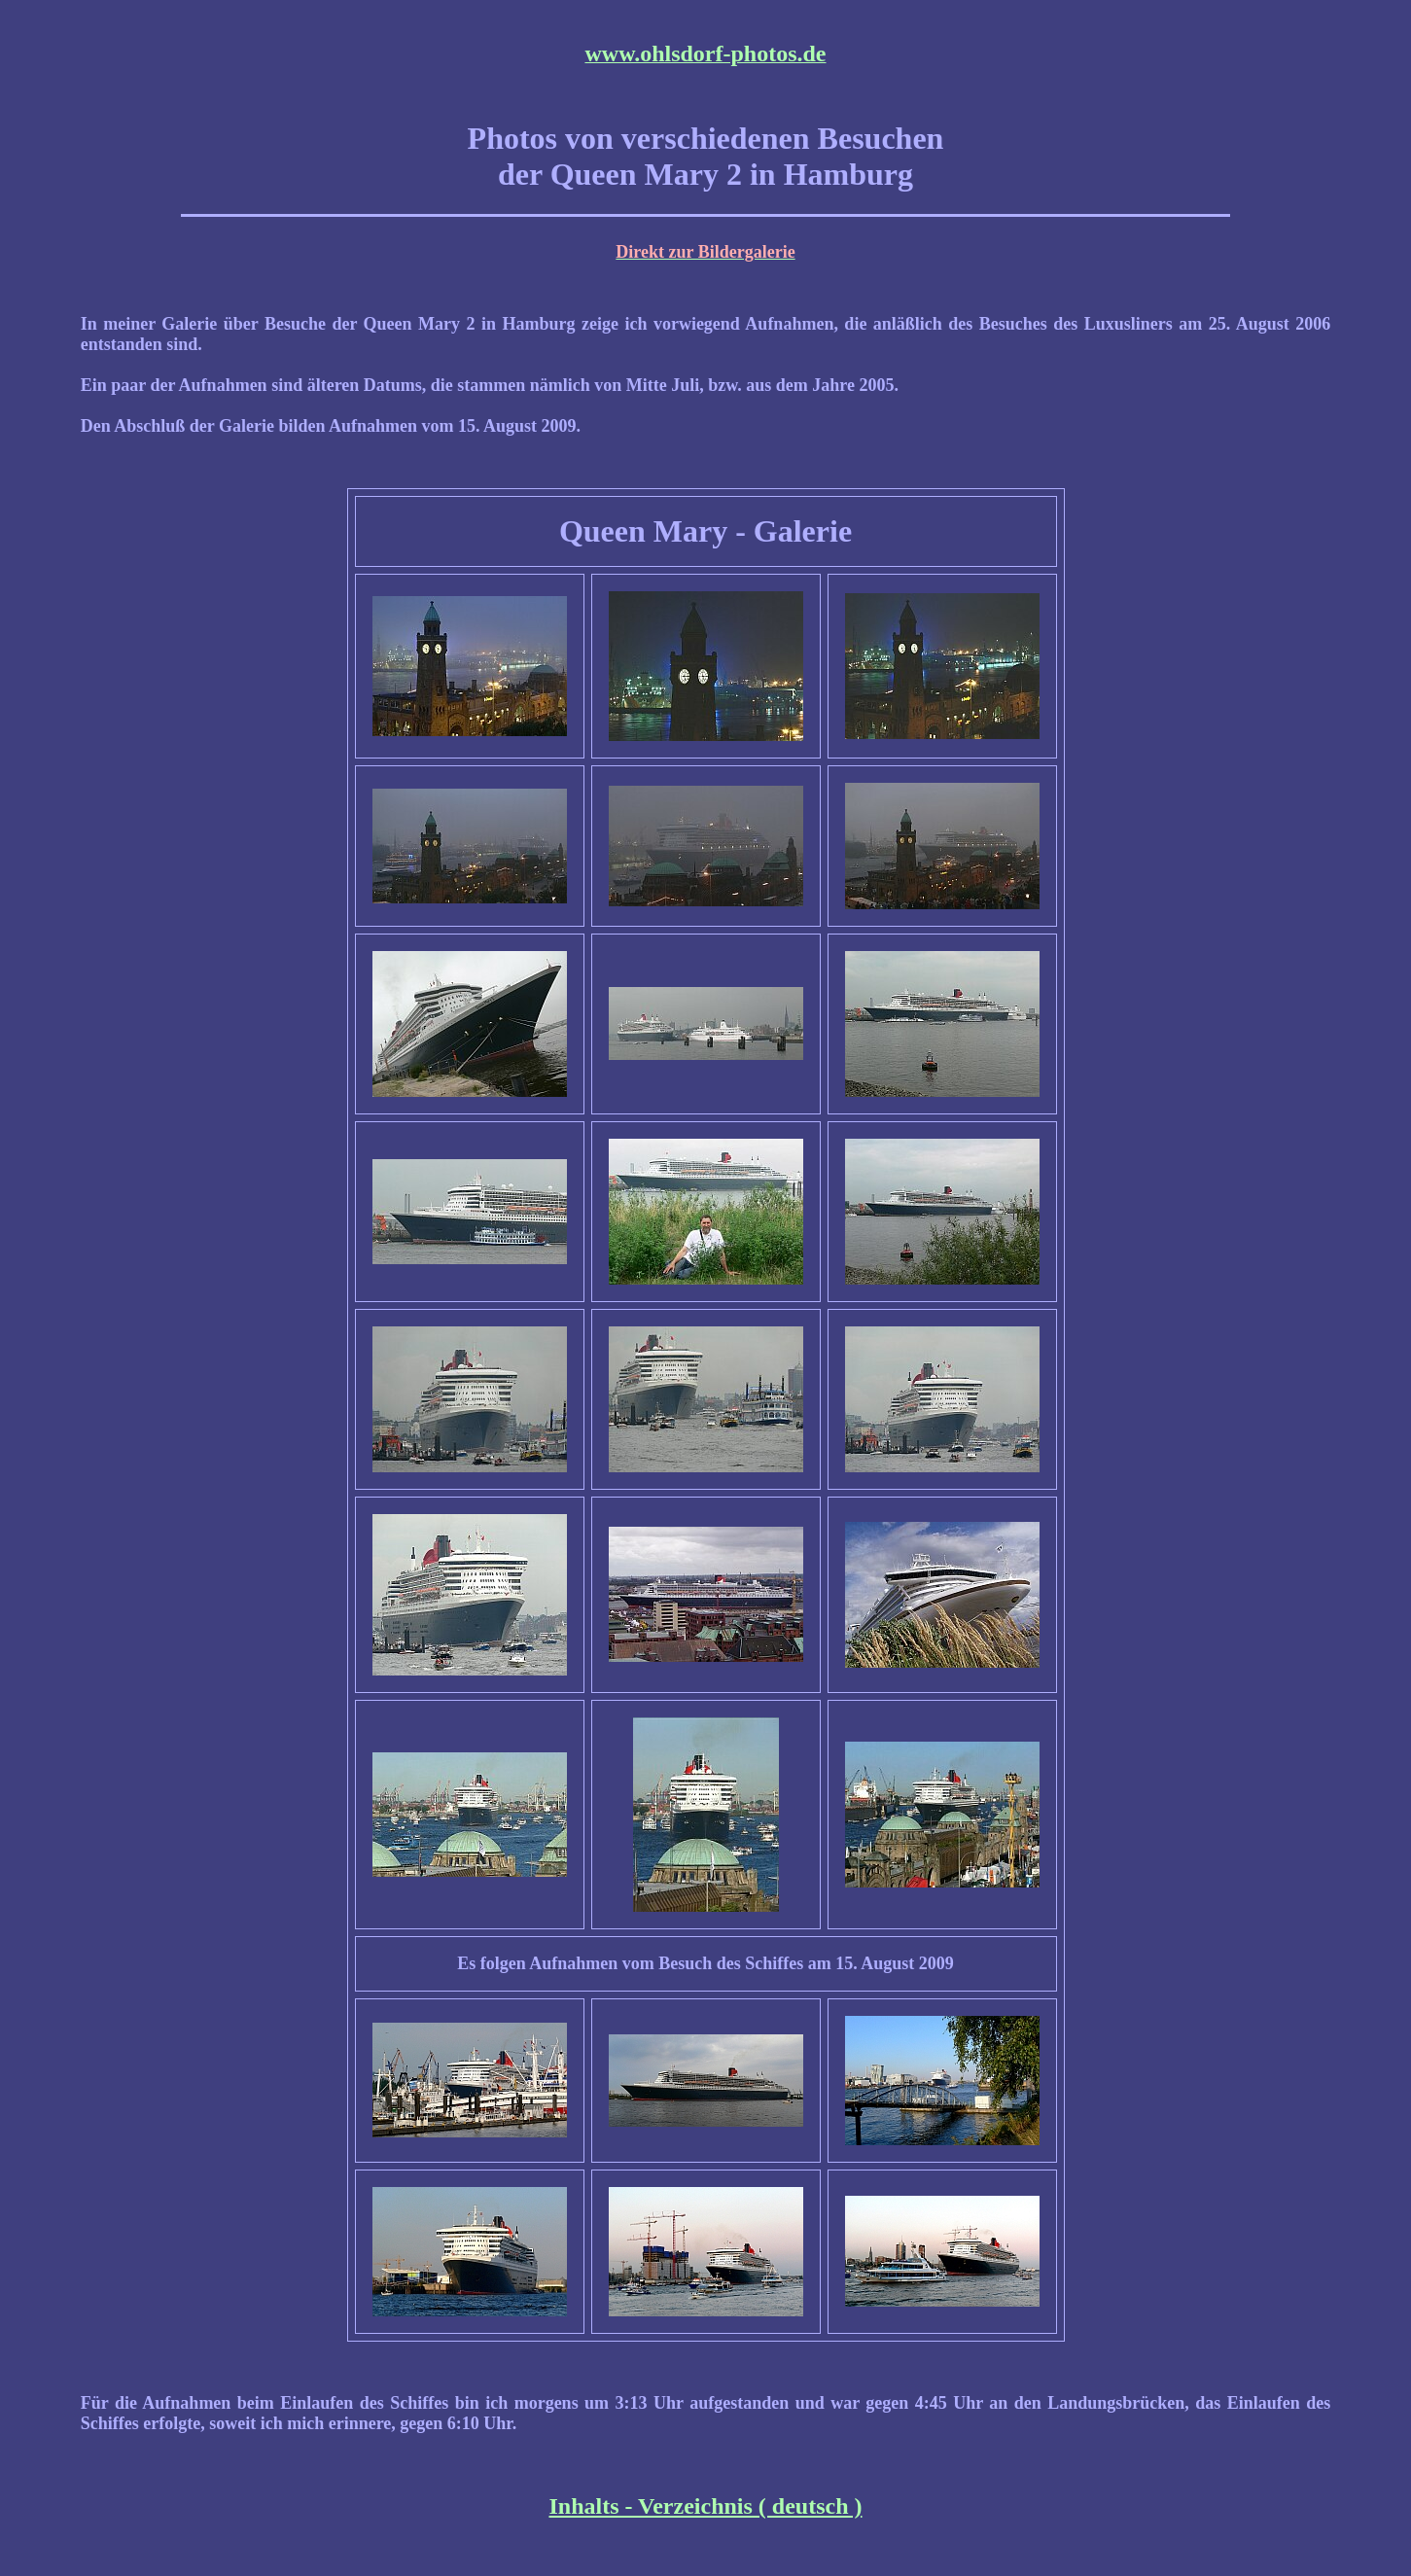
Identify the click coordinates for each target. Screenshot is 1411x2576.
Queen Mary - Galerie (705, 530)
